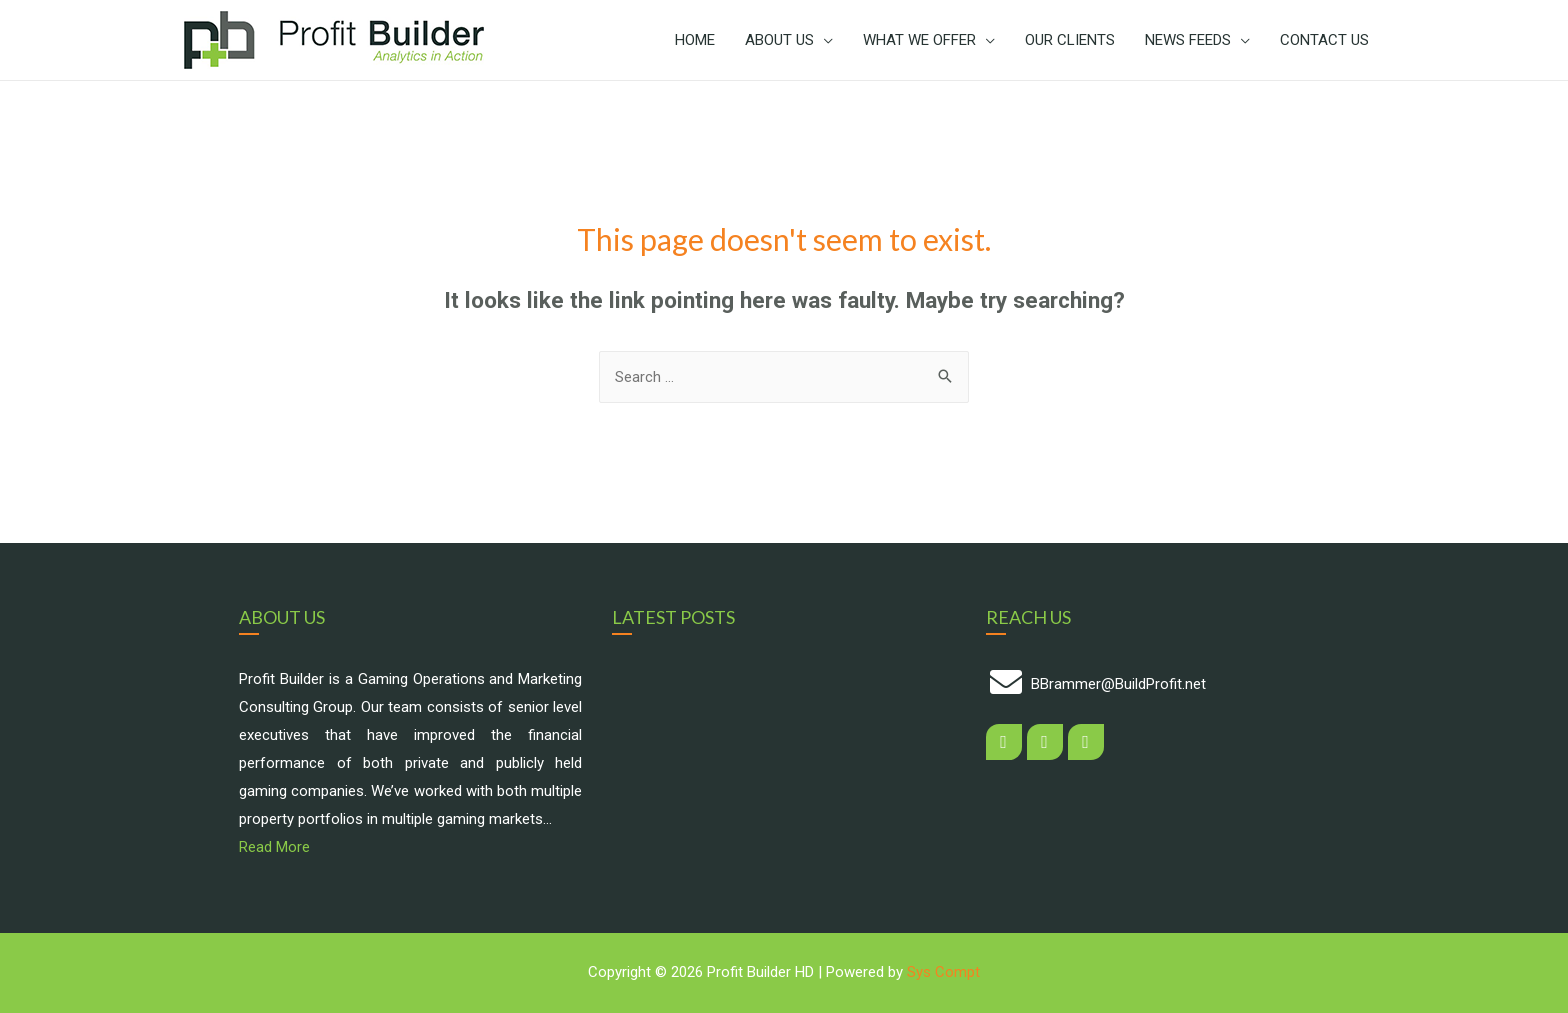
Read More (274, 847)
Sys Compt (943, 972)
